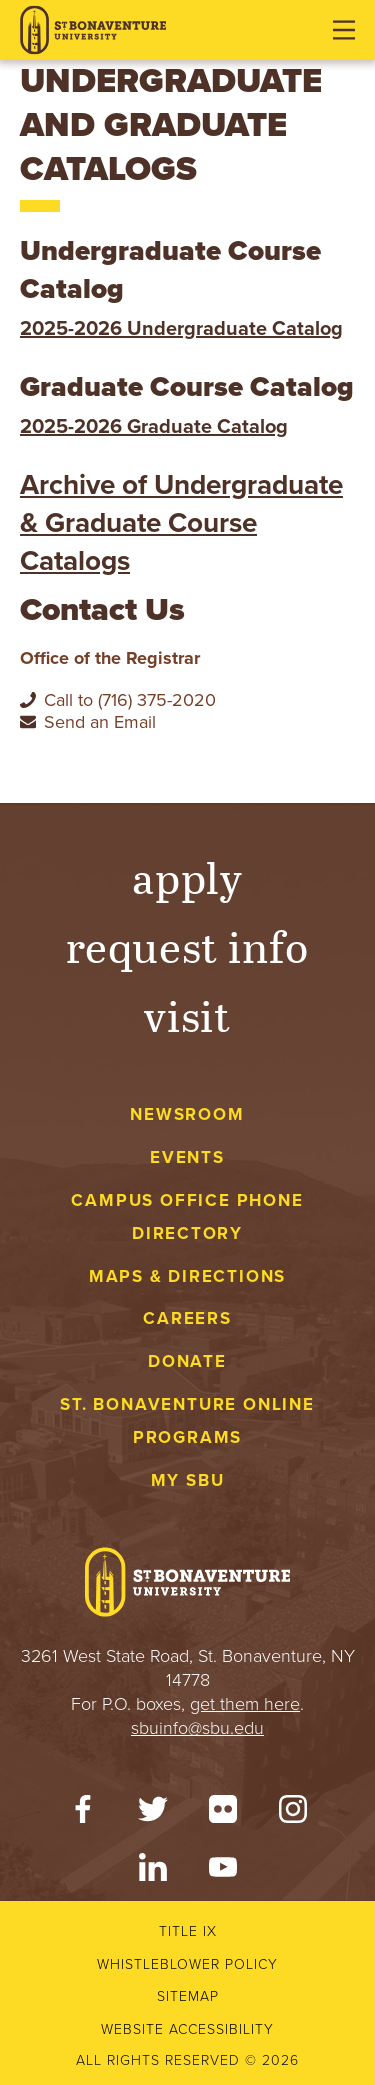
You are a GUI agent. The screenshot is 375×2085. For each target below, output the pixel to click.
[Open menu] (344, 30)
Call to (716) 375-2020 (130, 700)
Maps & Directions (187, 1276)
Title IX (188, 1931)
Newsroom (187, 1114)
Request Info (187, 945)
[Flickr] (223, 1814)
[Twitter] (153, 1814)
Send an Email (100, 722)
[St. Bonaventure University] (93, 30)
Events (187, 1157)
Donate (187, 1361)
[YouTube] (223, 1872)
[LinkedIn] (153, 1872)
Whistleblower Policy (187, 1964)
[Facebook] (83, 1814)
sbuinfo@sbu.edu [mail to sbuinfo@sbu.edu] (197, 1728)
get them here (245, 1704)
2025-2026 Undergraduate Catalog (181, 329)
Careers (187, 1318)
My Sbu (188, 1480)
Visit (188, 1014)
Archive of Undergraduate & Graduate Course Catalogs (181, 523)
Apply (188, 876)
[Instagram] (293, 1814)
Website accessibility (187, 2029)
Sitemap (188, 1996)
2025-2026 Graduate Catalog (154, 427)
